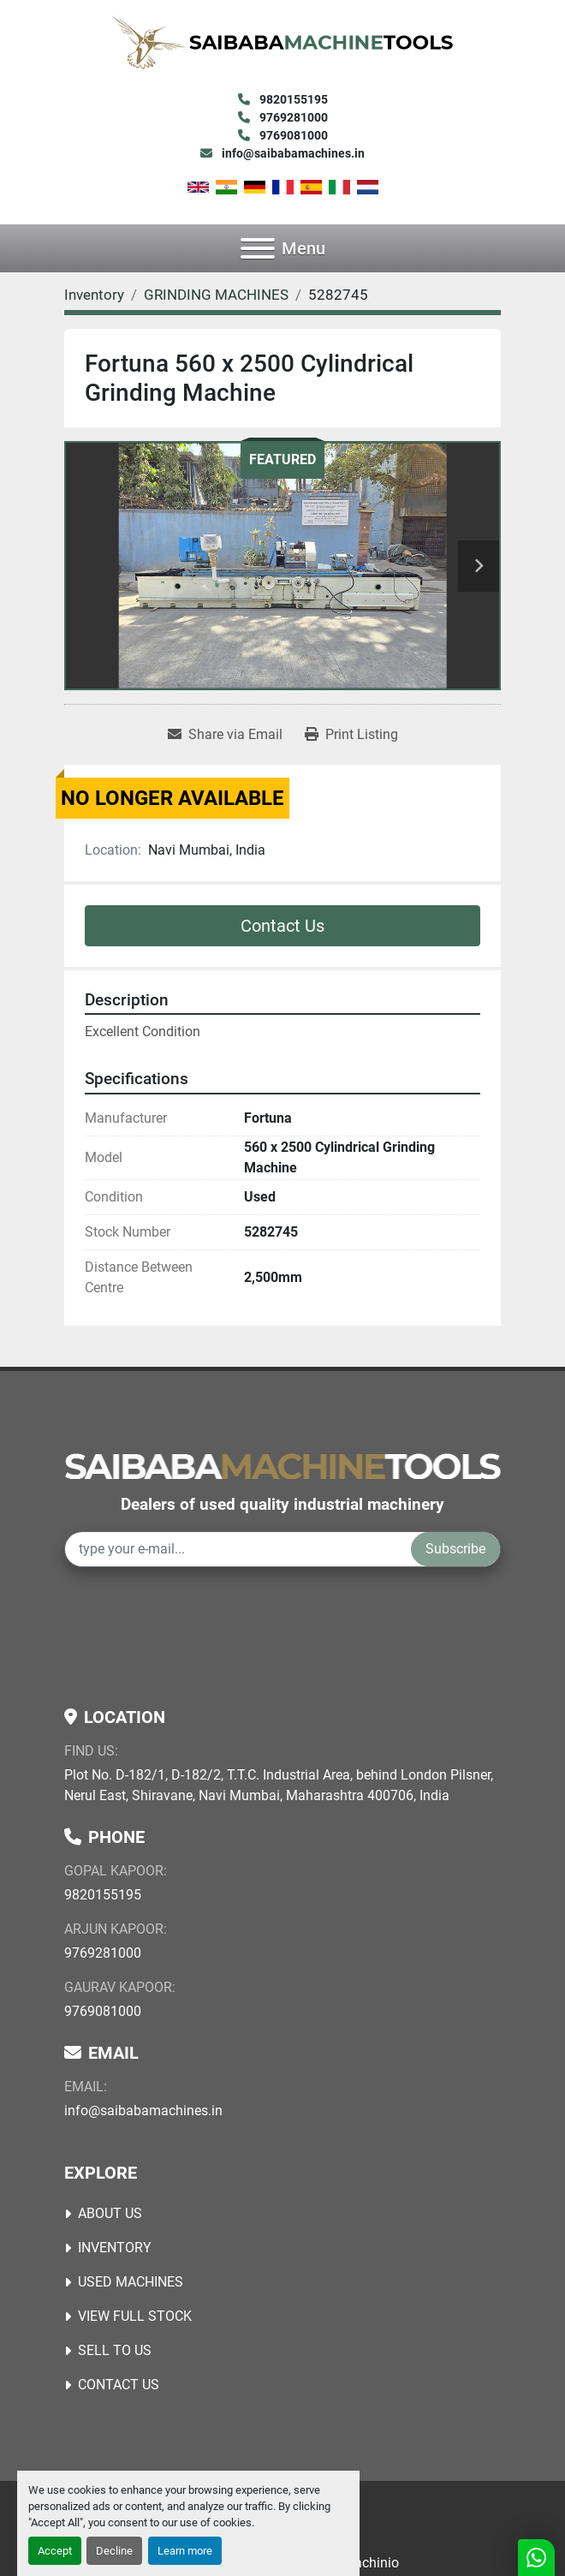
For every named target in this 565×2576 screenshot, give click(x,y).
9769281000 (292, 117)
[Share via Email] (225, 735)
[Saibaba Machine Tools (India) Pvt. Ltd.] (282, 1465)
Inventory (115, 2247)
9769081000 (292, 135)
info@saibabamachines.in (292, 153)
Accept (55, 2550)
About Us (110, 2213)
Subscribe (455, 1549)
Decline (114, 2550)
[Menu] (258, 248)
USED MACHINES (130, 2282)
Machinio (370, 2563)
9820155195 (292, 99)
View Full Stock (135, 2316)
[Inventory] (94, 294)
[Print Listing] (351, 735)
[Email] (238, 1549)
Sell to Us (115, 2350)
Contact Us (282, 925)
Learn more (185, 2550)
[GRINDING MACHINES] (216, 294)
